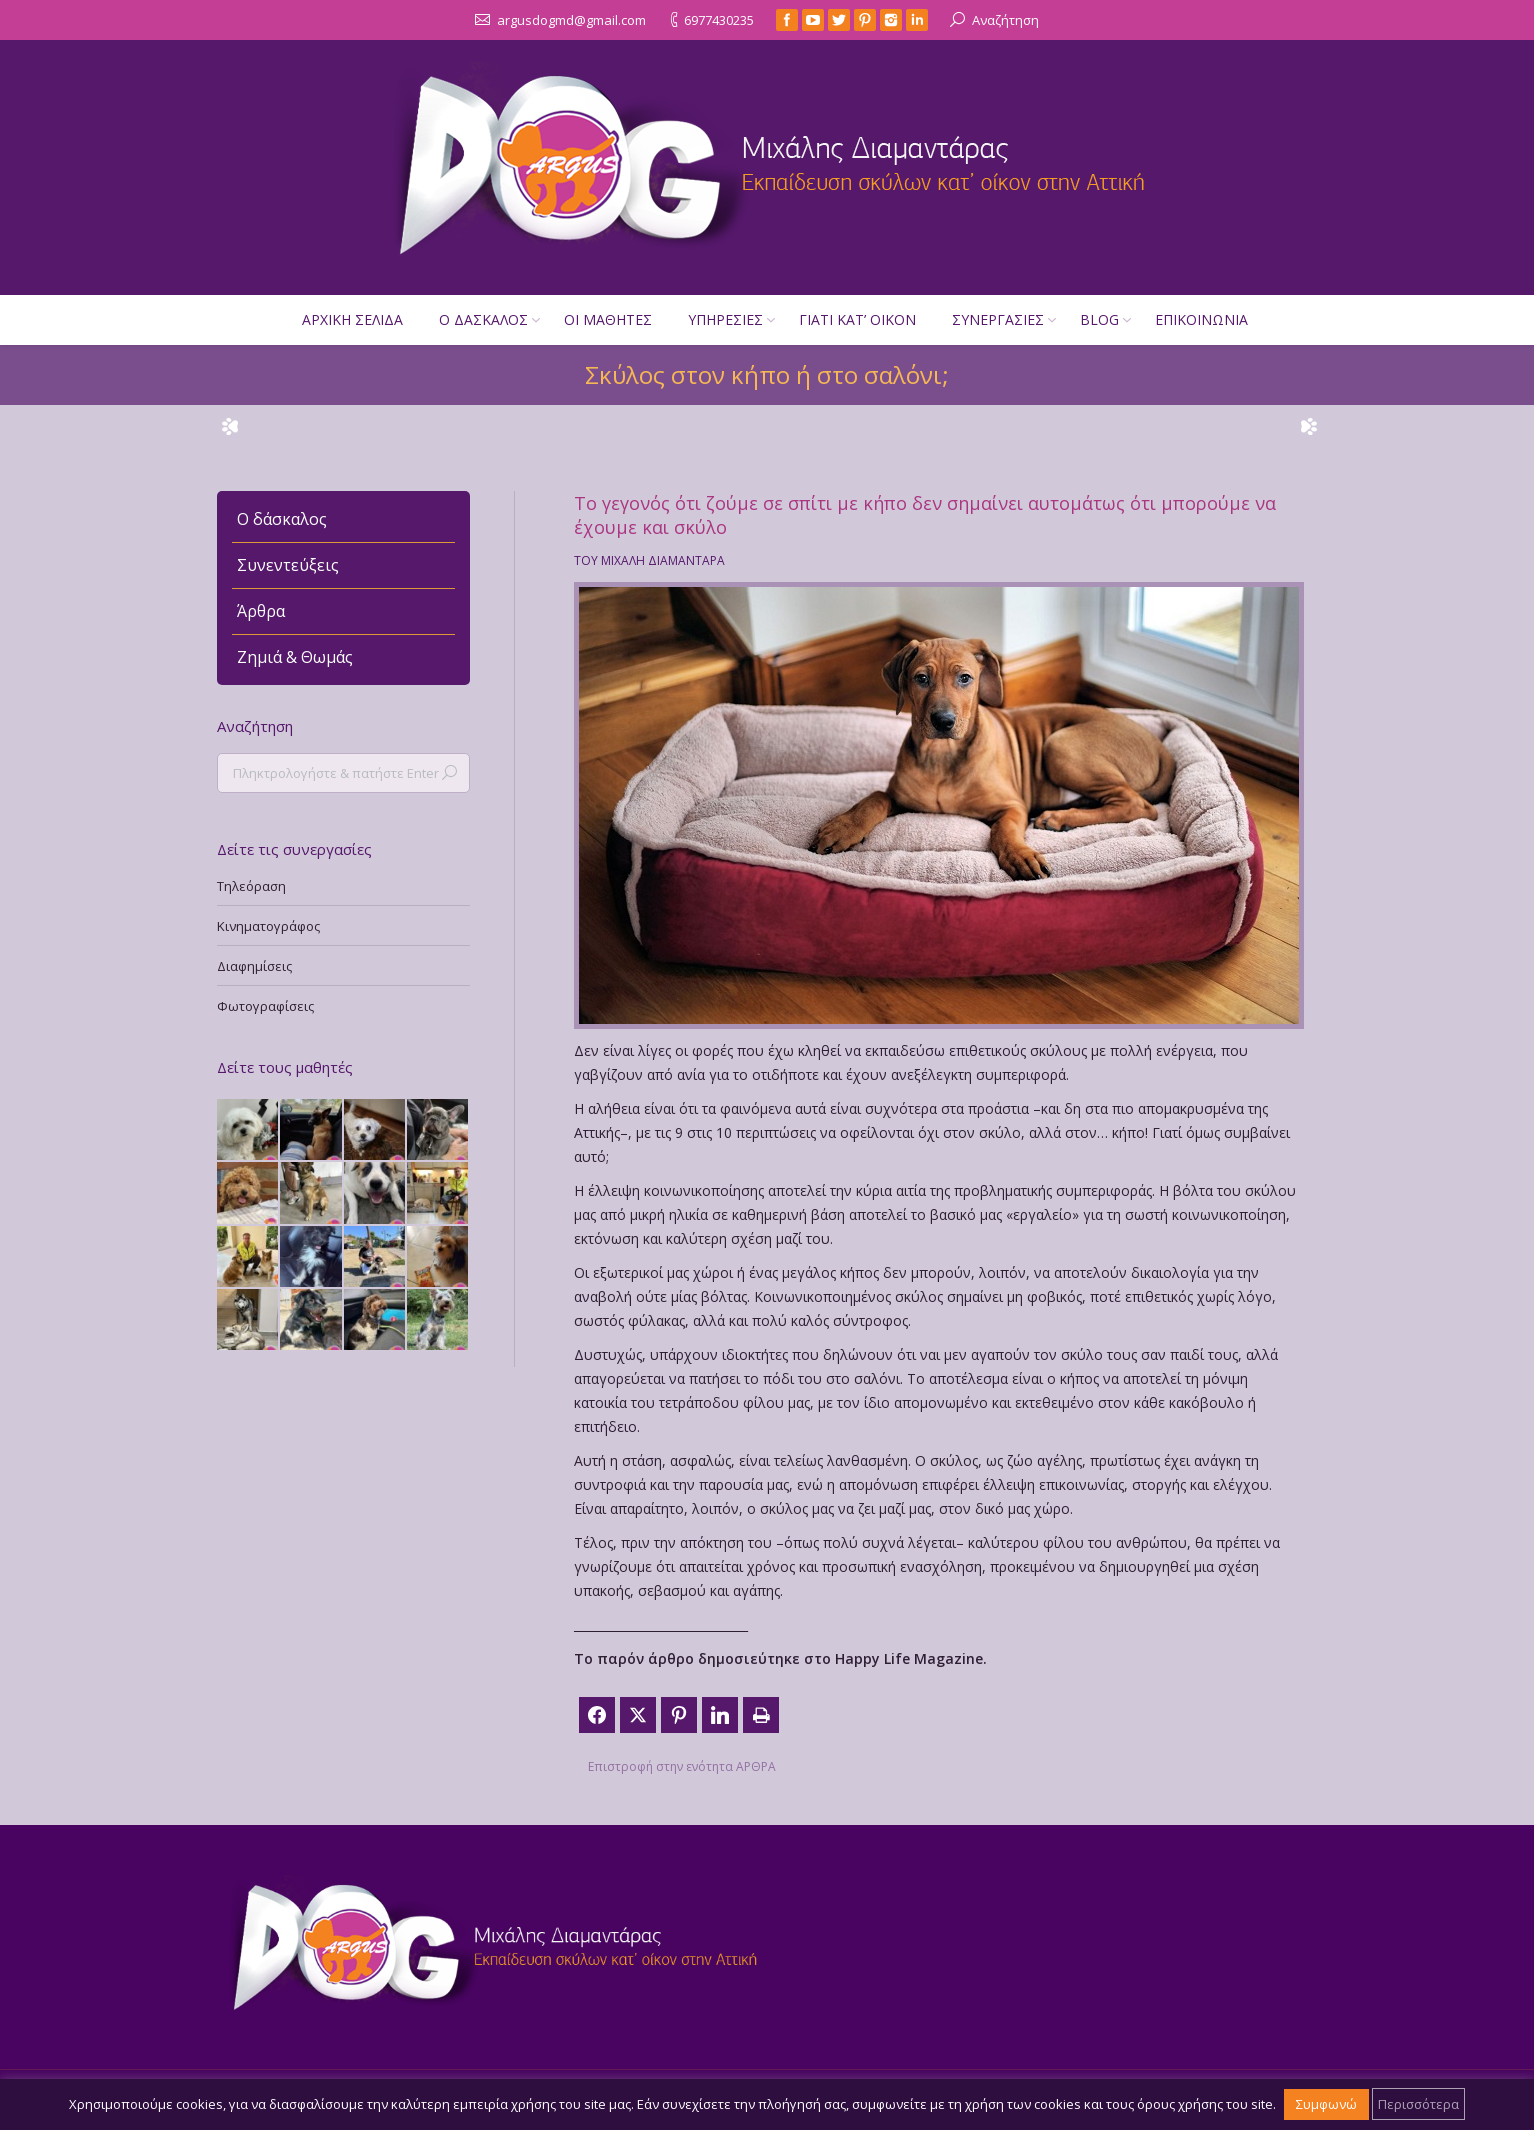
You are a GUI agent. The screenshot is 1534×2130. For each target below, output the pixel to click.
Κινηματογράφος (268, 926)
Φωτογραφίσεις (265, 1006)
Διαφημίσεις (254, 966)
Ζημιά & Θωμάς (295, 657)
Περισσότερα (1418, 2104)
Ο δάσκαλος (282, 519)
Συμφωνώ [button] (1326, 2104)
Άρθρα (261, 611)
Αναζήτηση (1005, 20)
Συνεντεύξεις (288, 565)
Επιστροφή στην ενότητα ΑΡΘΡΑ (682, 1766)
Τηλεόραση (251, 886)
